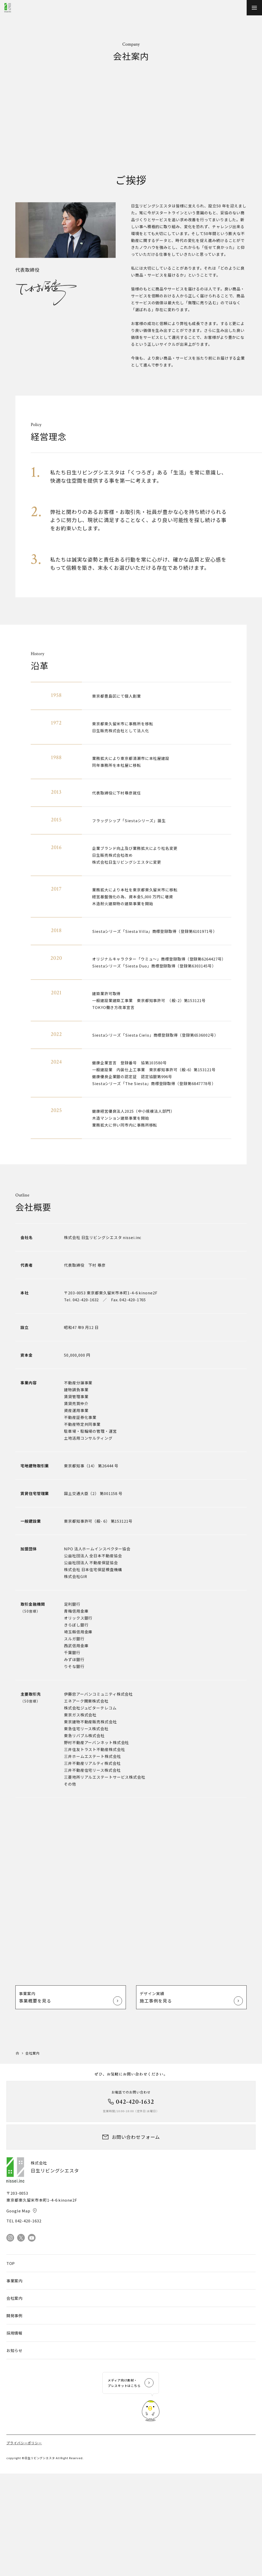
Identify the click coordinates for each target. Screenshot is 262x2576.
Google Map (18, 2313)
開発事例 (14, 2418)
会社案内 (14, 2400)
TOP (10, 2365)
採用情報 (14, 2435)
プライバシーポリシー (24, 2545)
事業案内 (14, 2383)
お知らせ (14, 2453)
